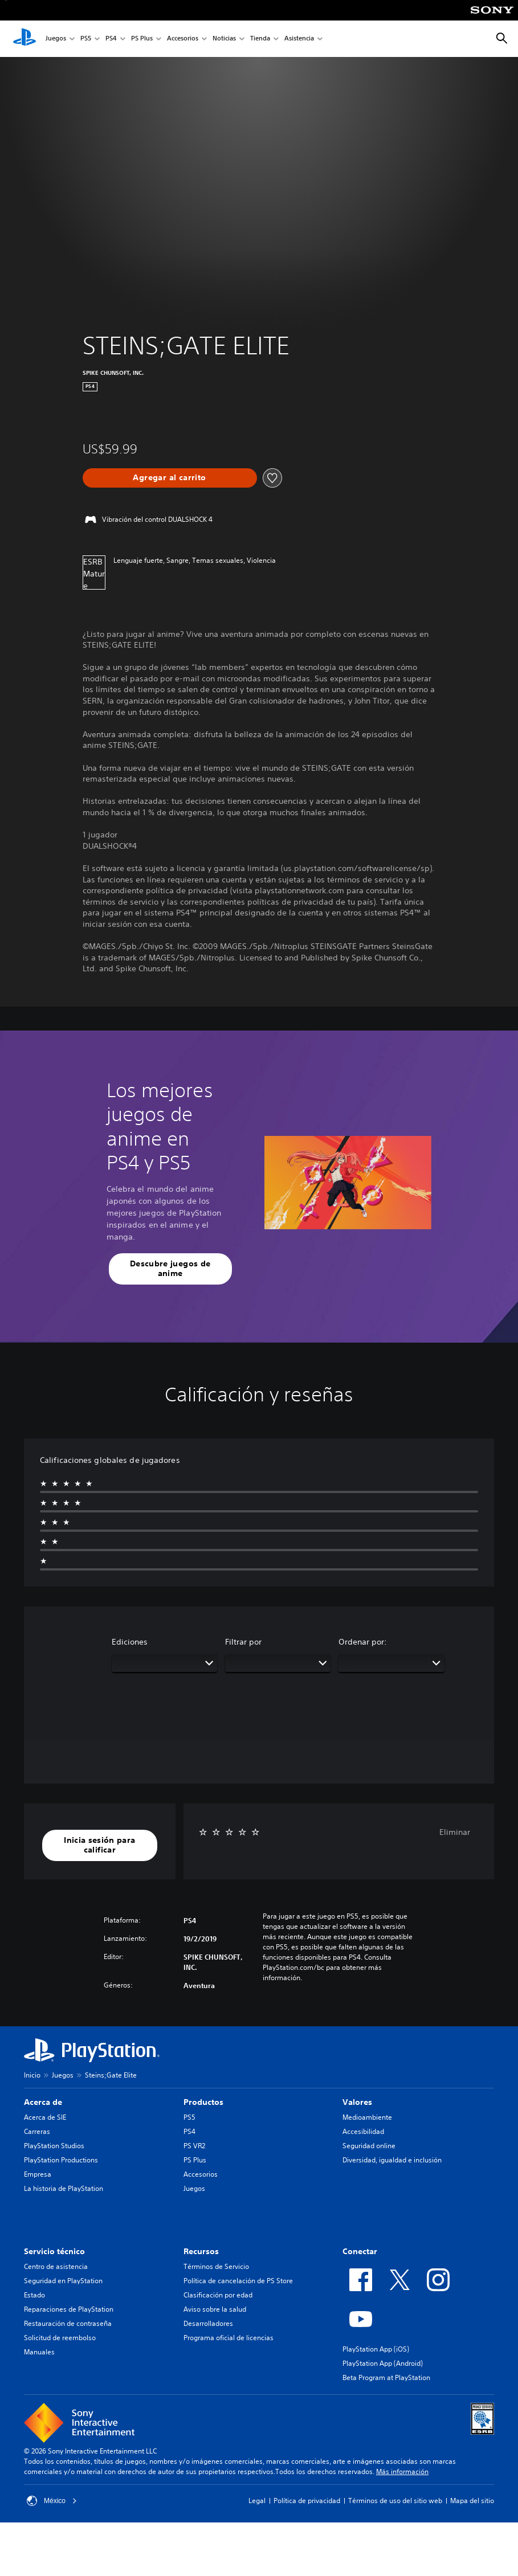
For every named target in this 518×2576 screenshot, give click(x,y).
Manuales (39, 2352)
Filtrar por (243, 1642)
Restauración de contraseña (68, 2323)
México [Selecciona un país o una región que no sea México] (52, 2501)
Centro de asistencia (56, 2266)
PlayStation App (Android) (382, 2363)
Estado (34, 2295)
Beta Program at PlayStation (386, 2377)
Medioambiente (367, 2117)
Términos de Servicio (216, 2266)
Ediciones (130, 1642)
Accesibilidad (363, 2131)
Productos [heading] (203, 2102)
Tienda (260, 39)
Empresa (37, 2174)
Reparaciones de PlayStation (68, 2309)
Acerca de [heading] (43, 2102)
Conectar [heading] (359, 2251)
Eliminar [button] (454, 1832)
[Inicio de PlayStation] (24, 38)
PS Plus (142, 39)
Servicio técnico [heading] (54, 2251)
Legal (257, 2500)
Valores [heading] (357, 2102)
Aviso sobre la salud (214, 2309)
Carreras (37, 2131)
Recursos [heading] (201, 2251)
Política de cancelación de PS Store (238, 2280)
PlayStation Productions (61, 2160)
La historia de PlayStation (63, 2188)
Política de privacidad (307, 2500)
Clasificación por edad (217, 2295)
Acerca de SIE (45, 2117)
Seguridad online (368, 2145)
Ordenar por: (362, 1642)
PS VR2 (194, 2145)
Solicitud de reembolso (60, 2337)
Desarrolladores (208, 2323)
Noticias (224, 39)
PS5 (85, 39)
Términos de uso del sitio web (395, 2500)
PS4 (111, 39)
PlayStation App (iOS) (375, 2349)
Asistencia (299, 39)
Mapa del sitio (472, 2500)
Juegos (56, 39)
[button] (170, 1269)
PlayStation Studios (54, 2145)
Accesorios (182, 39)
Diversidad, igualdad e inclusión (392, 2160)
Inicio (32, 2075)
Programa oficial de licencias (228, 2337)
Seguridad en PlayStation (63, 2280)
